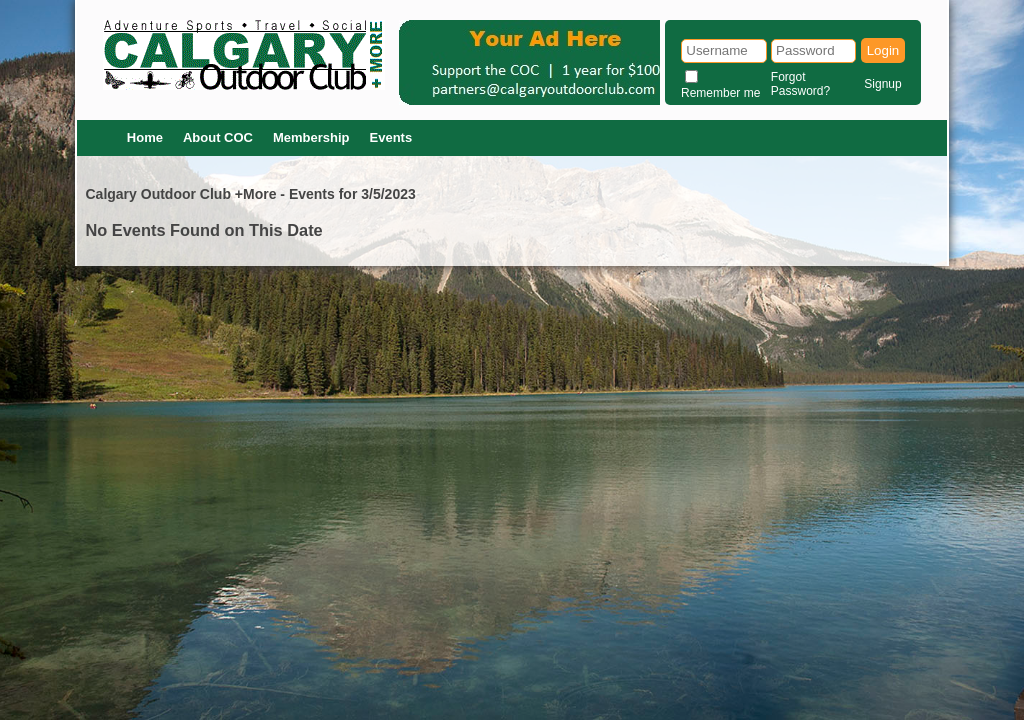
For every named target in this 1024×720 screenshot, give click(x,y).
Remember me (720, 93)
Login (883, 50)
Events (391, 137)
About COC (218, 137)
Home (145, 137)
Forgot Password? (800, 84)
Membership (311, 137)
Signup (882, 84)
